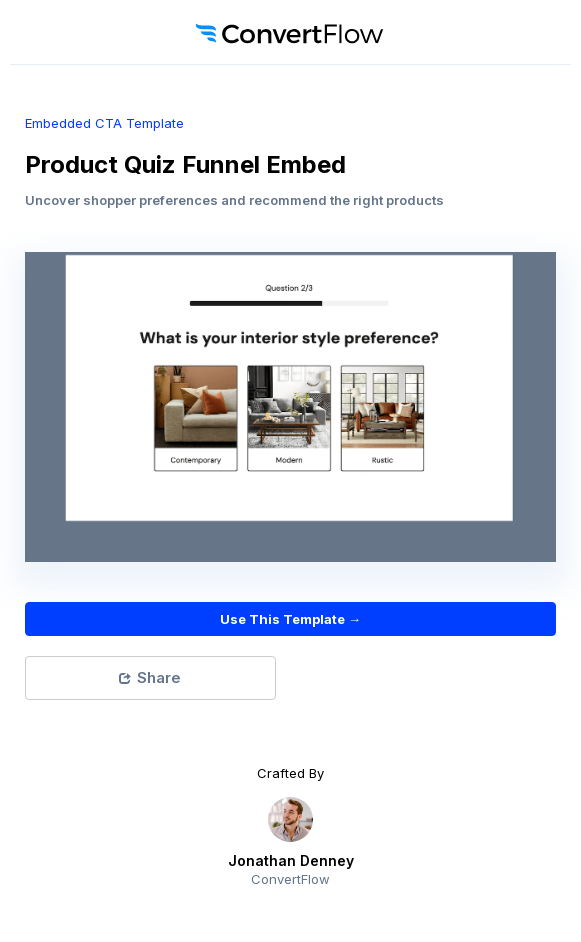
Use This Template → (290, 619)
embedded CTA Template (104, 123)
